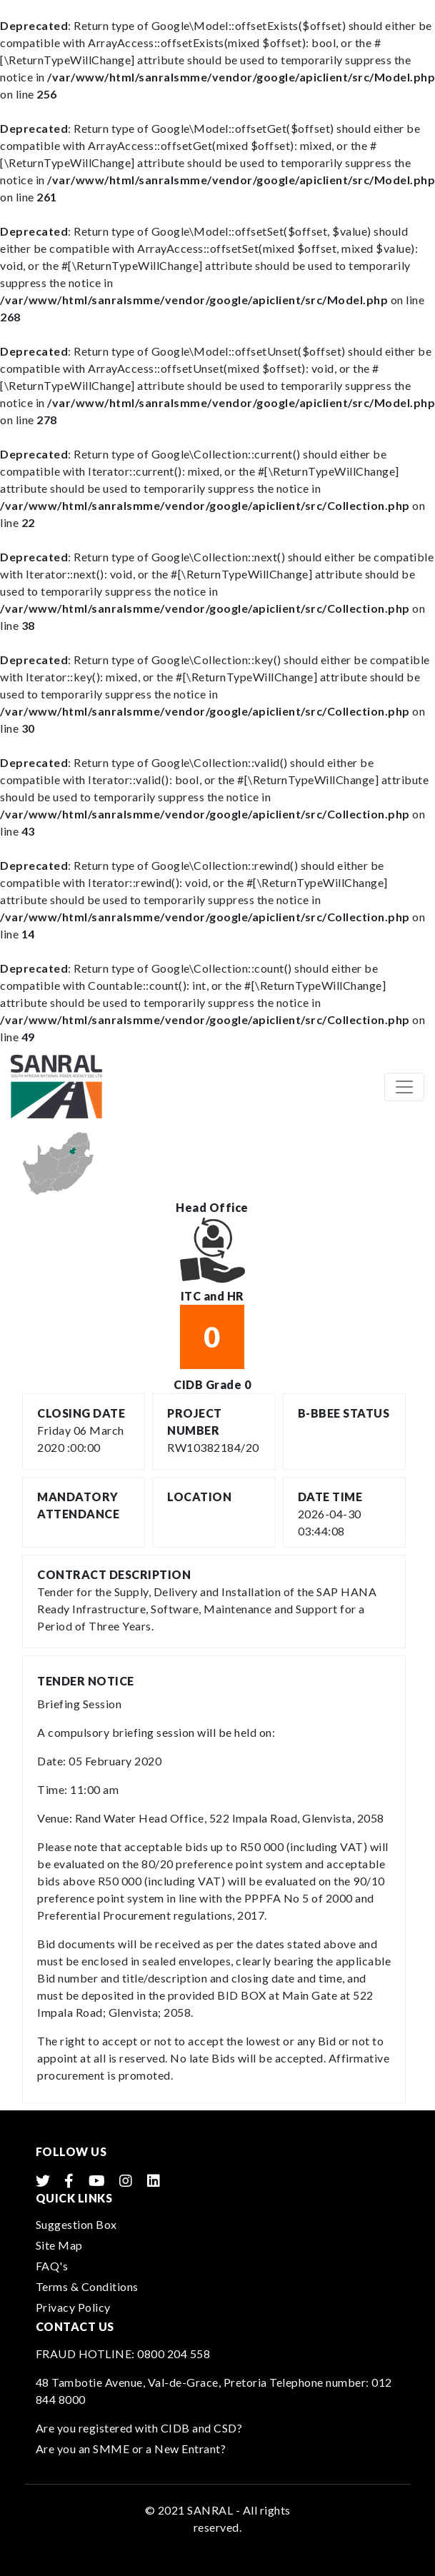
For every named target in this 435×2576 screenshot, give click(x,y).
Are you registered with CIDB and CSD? (139, 2428)
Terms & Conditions (87, 2286)
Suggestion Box (76, 2224)
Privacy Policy (73, 2307)
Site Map (59, 2245)
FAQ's (52, 2265)
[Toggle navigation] (404, 1087)
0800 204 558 (173, 2353)
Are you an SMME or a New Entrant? (131, 2448)
